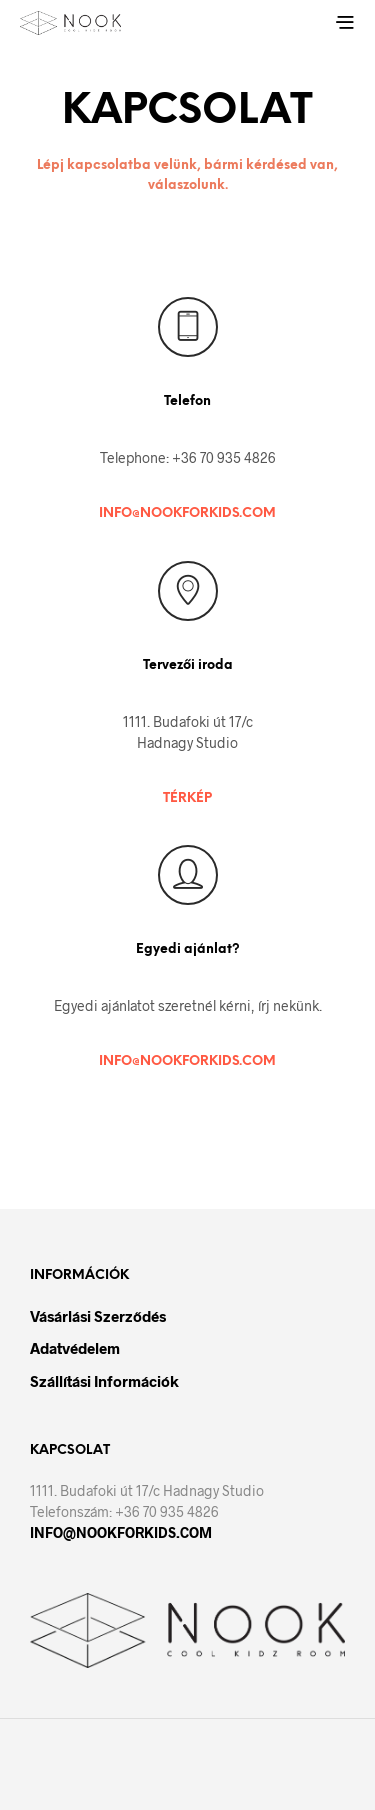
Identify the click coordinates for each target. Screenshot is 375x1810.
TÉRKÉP (187, 798)
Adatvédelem (75, 1348)
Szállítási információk (104, 1381)
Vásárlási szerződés (98, 1316)
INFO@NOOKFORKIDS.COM (187, 513)
